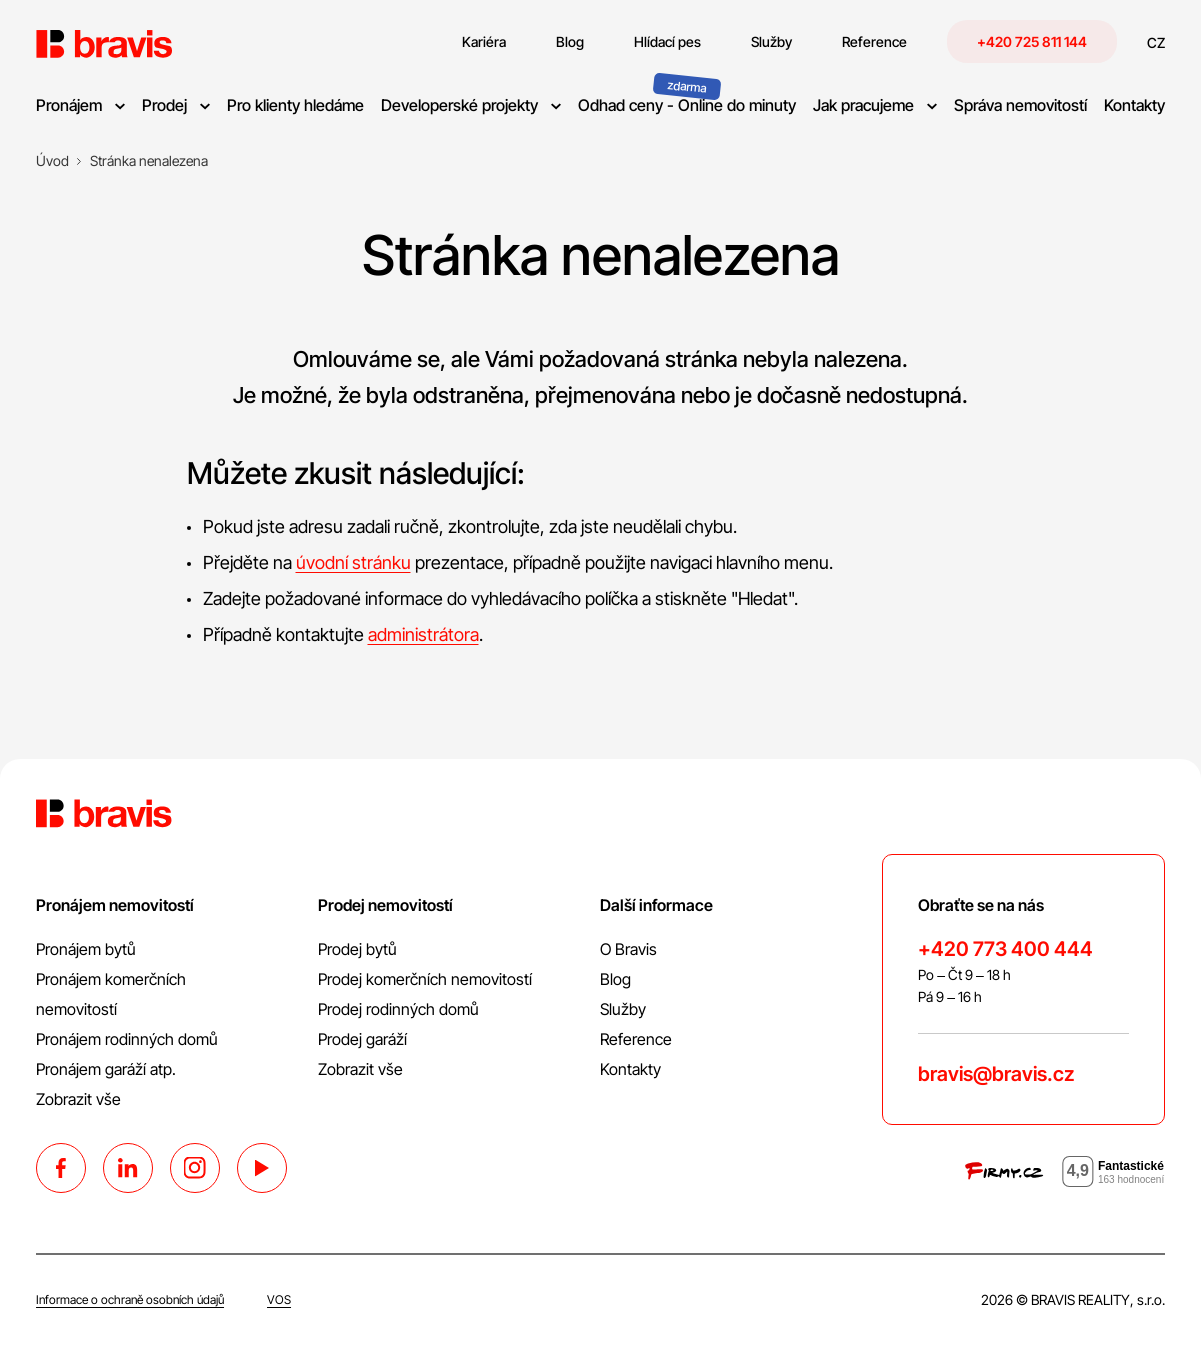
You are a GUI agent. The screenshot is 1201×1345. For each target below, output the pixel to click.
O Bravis (628, 949)
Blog (615, 979)
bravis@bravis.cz (996, 1074)
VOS (279, 1299)
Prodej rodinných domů (398, 1009)
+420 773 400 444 (1005, 949)
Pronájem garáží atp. (106, 1069)
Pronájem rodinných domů (127, 1039)
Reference (636, 1039)
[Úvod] (52, 161)
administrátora (423, 634)
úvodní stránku (353, 562)
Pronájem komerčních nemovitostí (111, 994)
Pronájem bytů (86, 949)
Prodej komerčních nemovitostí (425, 979)
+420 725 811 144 (1032, 41)
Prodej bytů (357, 949)
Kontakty (630, 1069)
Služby (623, 1009)
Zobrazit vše (78, 1099)
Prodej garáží (362, 1039)
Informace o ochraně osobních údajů (130, 1299)
